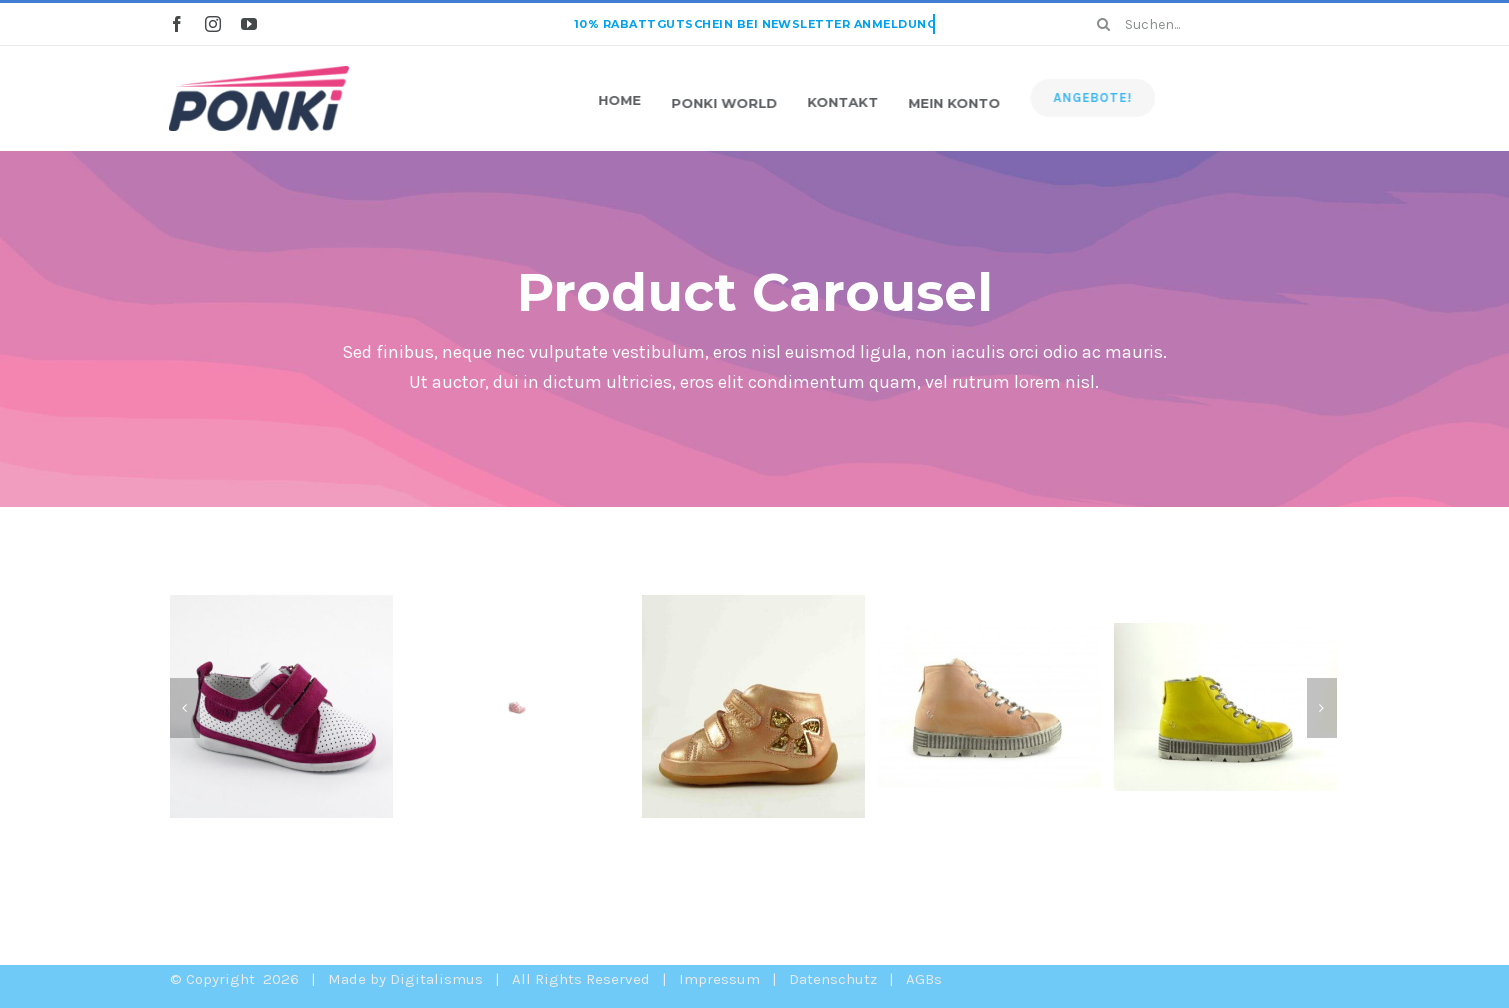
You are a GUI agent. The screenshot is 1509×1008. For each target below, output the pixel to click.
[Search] (1103, 24)
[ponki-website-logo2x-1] (258, 73)
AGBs (924, 979)
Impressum (719, 979)
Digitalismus (436, 979)
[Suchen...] (1210, 24)
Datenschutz (833, 979)
